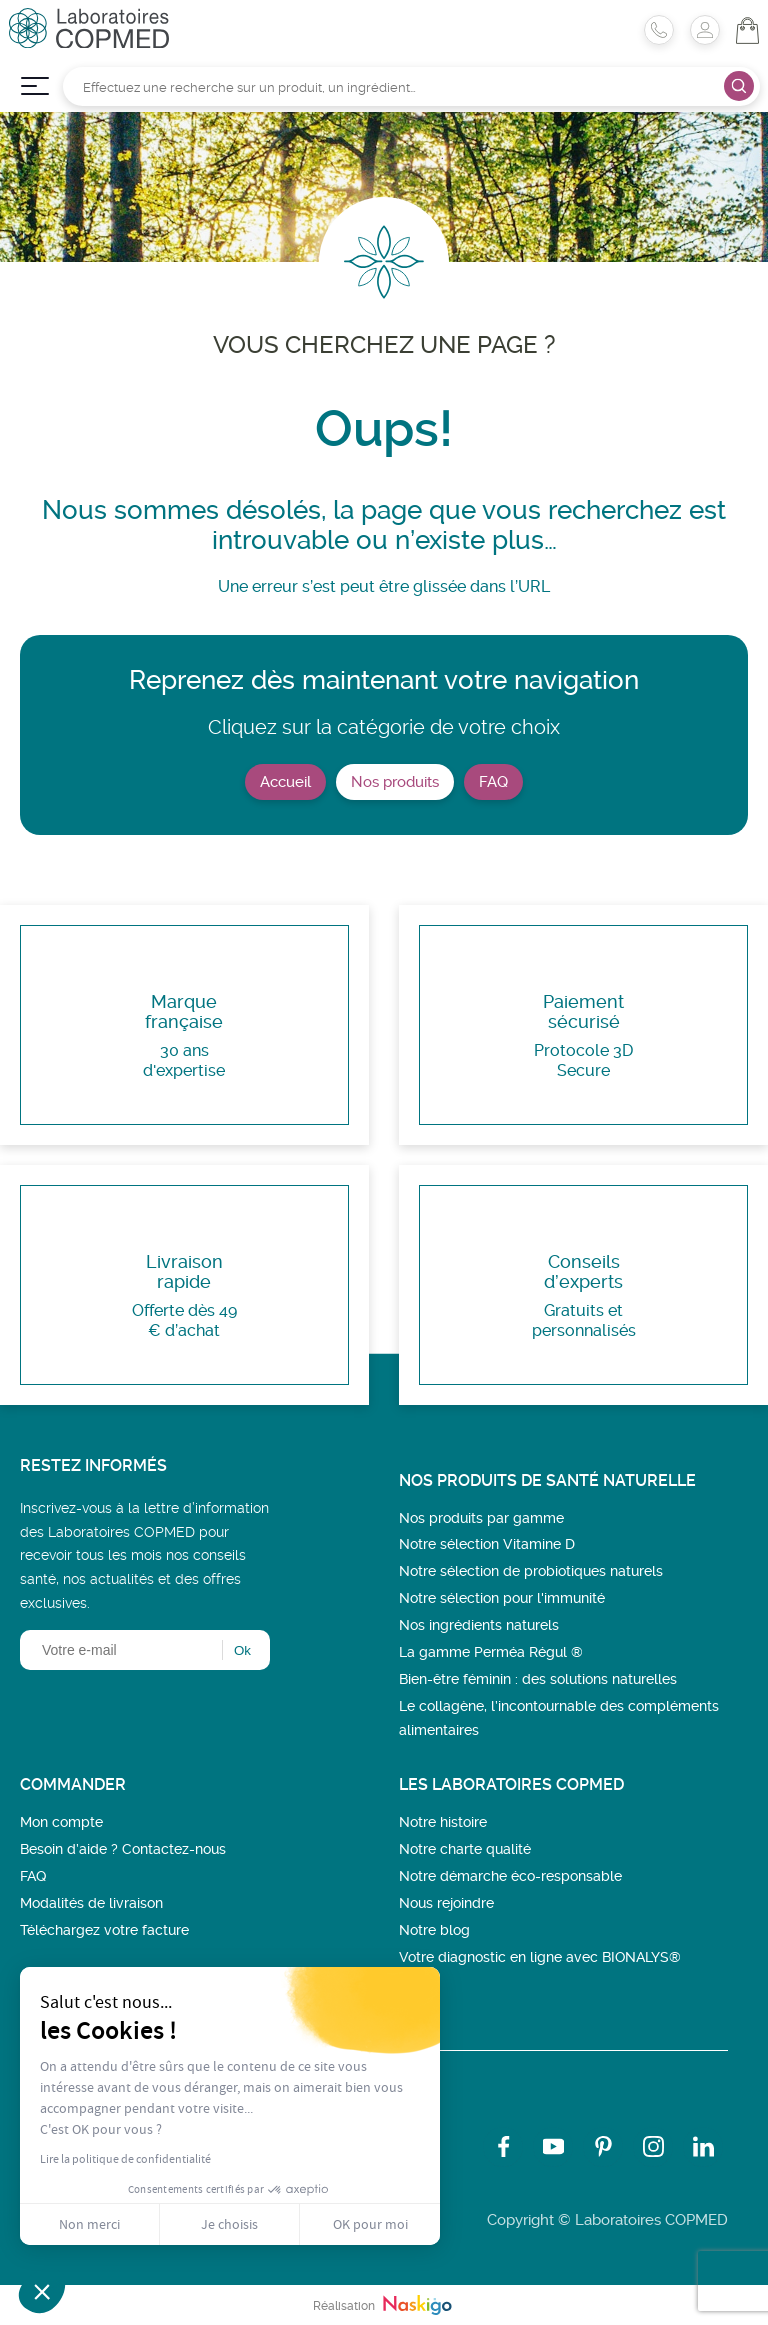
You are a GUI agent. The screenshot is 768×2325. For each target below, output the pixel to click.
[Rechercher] (411, 86)
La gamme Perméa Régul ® (491, 1652)
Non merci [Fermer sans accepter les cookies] (89, 2224)
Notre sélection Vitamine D (487, 1544)
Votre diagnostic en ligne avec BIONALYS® (540, 1957)
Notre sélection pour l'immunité (502, 1598)
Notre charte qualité (465, 1849)
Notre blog (434, 1930)
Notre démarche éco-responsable (510, 1876)
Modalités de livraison (91, 1903)
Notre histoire (443, 1822)
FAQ (493, 782)
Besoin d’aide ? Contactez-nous (123, 1849)
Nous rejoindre (446, 1903)
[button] (42, 2291)
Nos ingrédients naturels (479, 1625)
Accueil (285, 782)
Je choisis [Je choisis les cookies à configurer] (229, 2224)
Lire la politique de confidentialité (125, 2159)
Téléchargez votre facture (104, 1930)
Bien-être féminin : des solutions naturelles (538, 1679)
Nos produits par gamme (481, 1518)
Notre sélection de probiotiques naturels (531, 1571)
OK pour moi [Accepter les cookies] (370, 2224)
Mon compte (61, 1822)
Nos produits (395, 782)
